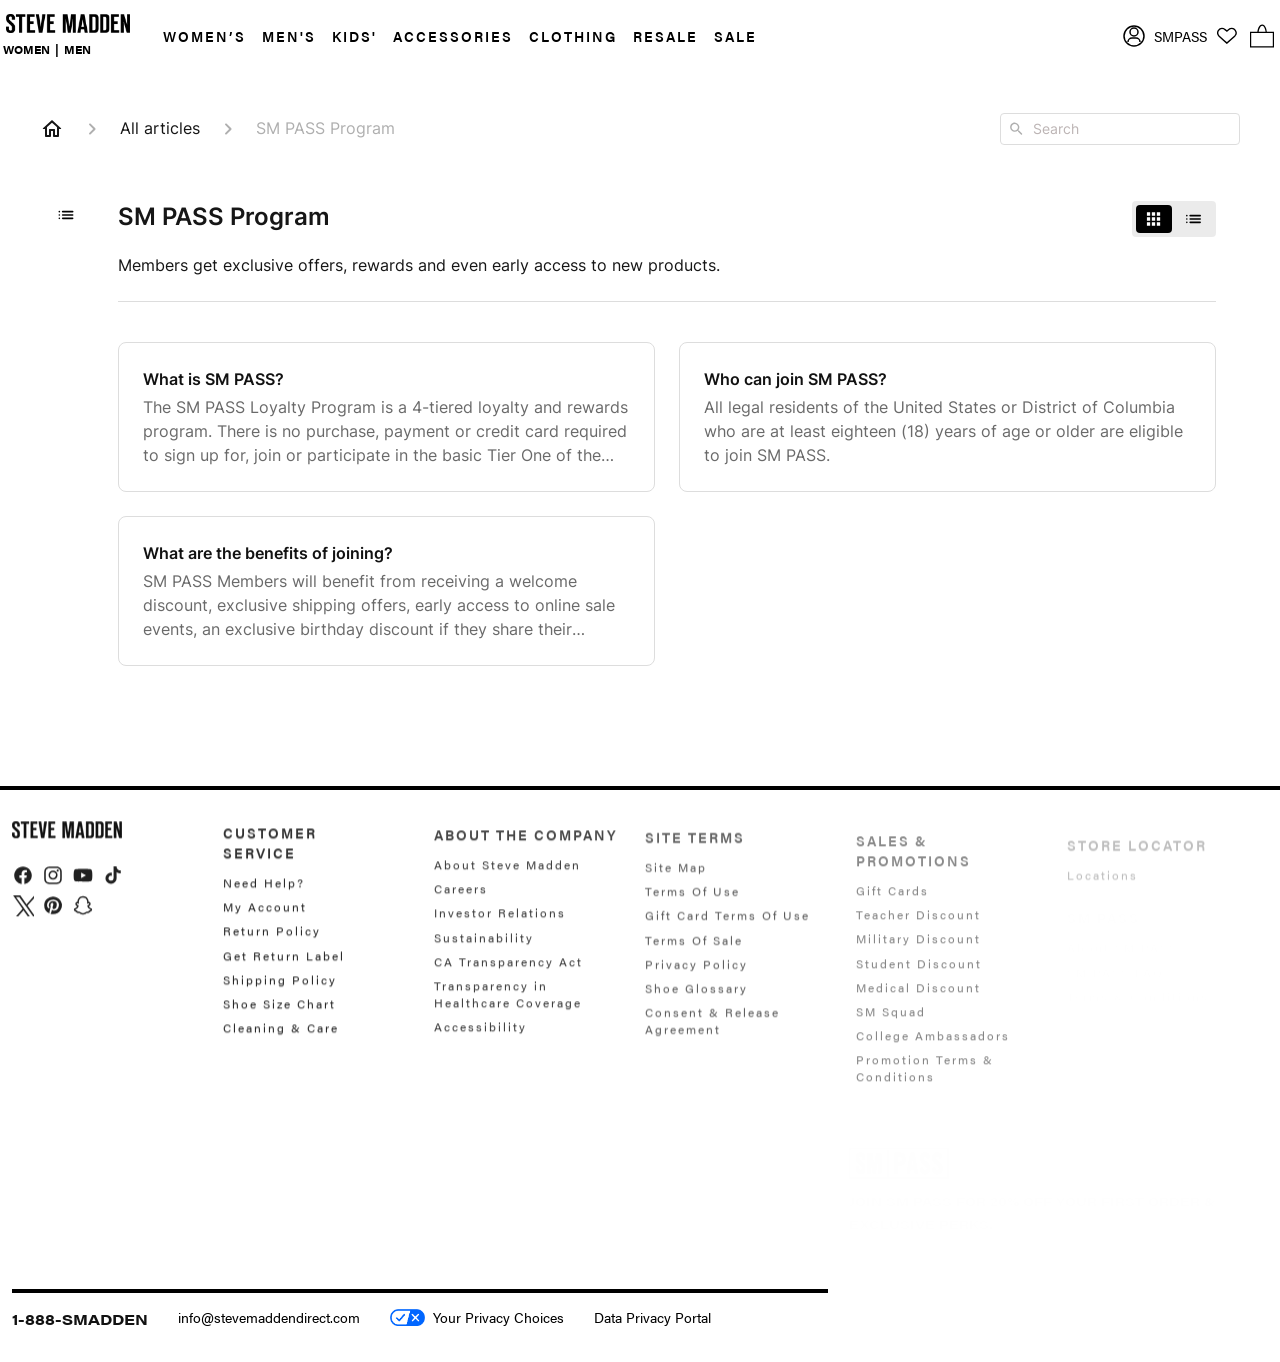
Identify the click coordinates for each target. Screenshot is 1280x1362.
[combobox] (1120, 129)
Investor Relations (500, 928)
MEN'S (289, 36)
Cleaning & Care (281, 1040)
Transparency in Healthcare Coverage (508, 1008)
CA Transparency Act (508, 976)
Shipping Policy (280, 992)
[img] (23, 886)
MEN (77, 49)
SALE (735, 36)
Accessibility (480, 1042)
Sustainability (484, 952)
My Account (265, 919)
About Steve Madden (507, 880)
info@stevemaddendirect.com (269, 1317)
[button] (196, 36)
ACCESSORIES (453, 36)
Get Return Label (284, 967)
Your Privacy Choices (477, 1317)
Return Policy (272, 943)
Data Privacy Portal (652, 1317)
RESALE (665, 36)
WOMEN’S (204, 36)
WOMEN (26, 49)
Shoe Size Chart (279, 1016)
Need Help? (264, 895)
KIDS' (354, 36)
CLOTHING (573, 36)
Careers (461, 904)
